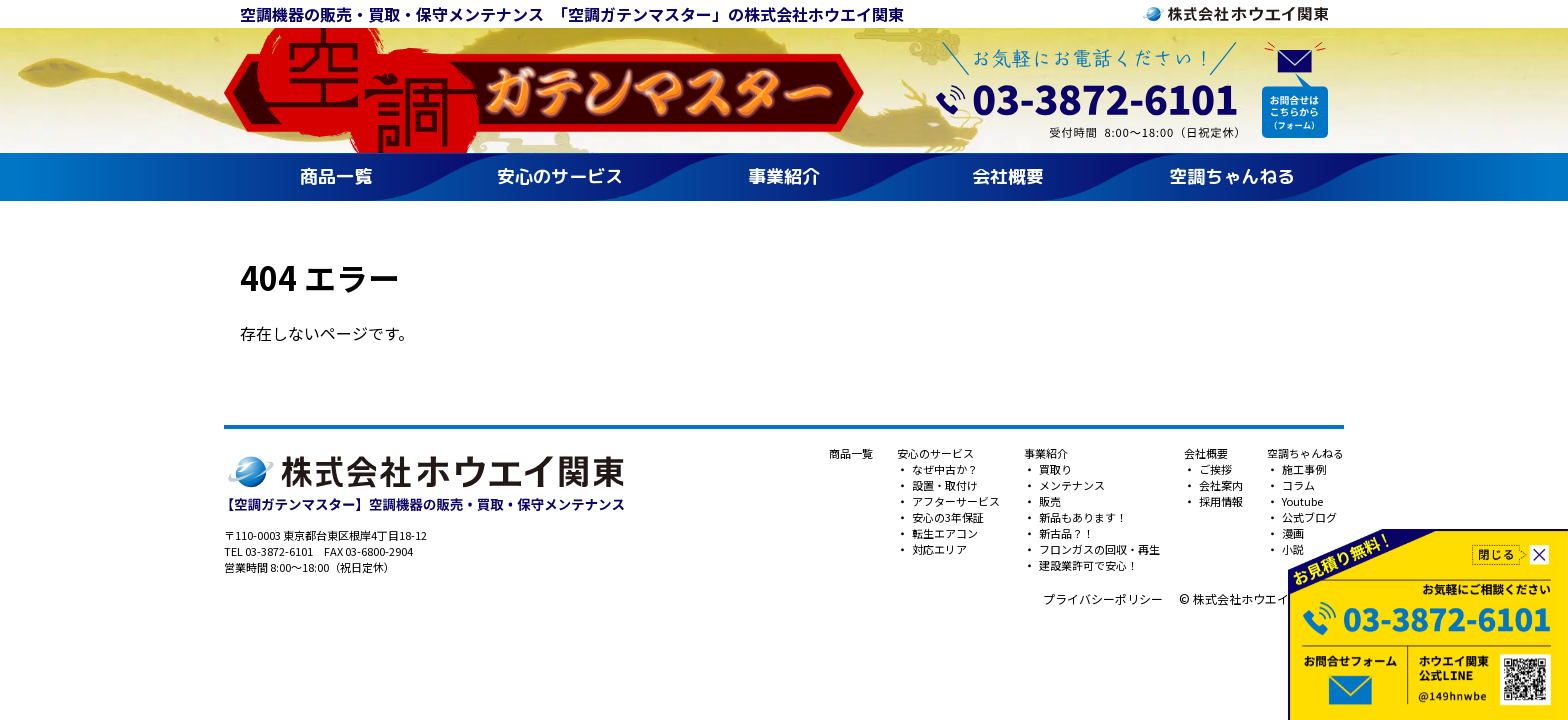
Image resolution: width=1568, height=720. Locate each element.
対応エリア (938, 549)
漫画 (1292, 533)
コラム (1297, 485)
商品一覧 (336, 176)
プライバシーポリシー (1103, 598)
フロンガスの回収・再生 (1098, 549)
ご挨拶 (1214, 469)
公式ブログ (1308, 517)
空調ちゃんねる (1232, 176)
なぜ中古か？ (944, 469)
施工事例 (1303, 469)
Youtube (1301, 501)
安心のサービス (560, 176)
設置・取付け (944, 485)
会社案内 (1220, 485)
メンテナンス (1071, 485)
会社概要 (1008, 176)
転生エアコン (944, 533)
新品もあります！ (1082, 517)
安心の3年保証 (947, 517)
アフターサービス (955, 501)
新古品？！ (1065, 533)
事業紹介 (784, 176)
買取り (1054, 469)
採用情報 (1220, 501)
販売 (1049, 501)
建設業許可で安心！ (1087, 565)
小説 (1292, 549)
